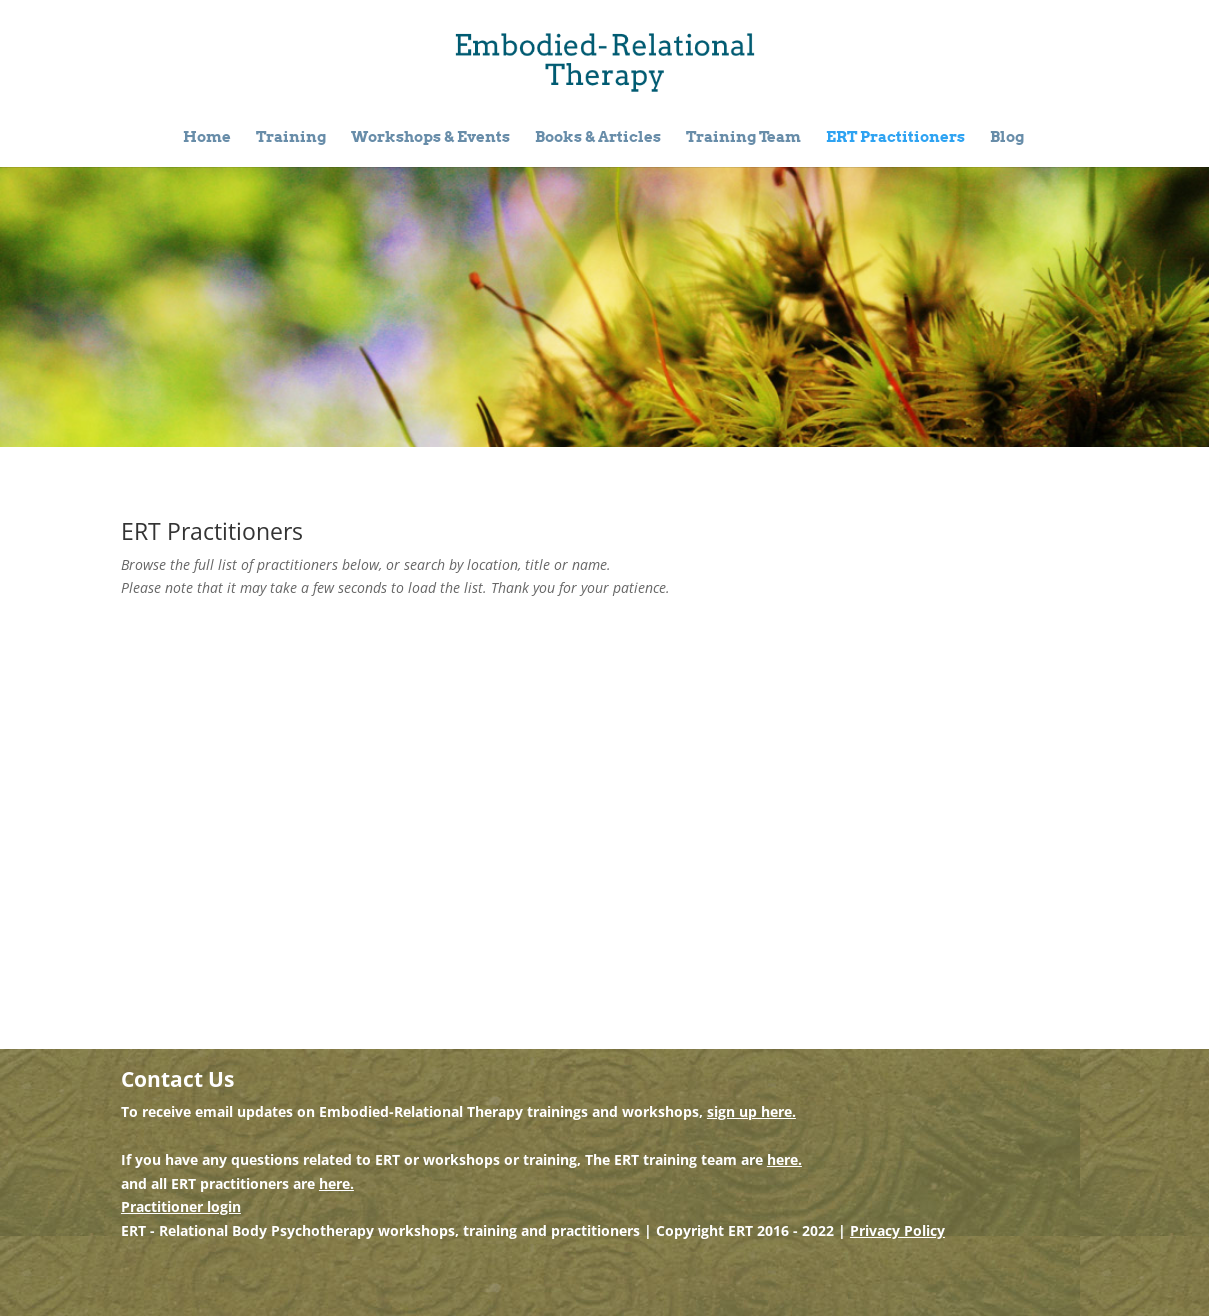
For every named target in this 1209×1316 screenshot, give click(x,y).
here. (784, 1159)
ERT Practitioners (895, 138)
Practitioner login (181, 1206)
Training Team (743, 138)
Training (291, 138)
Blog (1007, 138)
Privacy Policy (897, 1230)
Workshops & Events (430, 138)
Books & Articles (598, 138)
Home (207, 138)
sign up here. (751, 1111)
